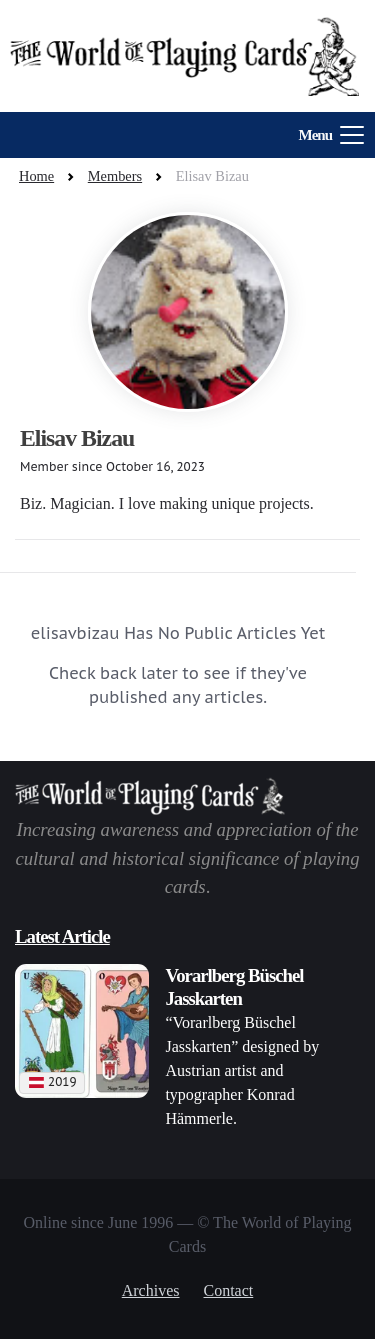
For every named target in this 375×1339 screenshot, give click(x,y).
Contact (229, 1290)
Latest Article (62, 936)
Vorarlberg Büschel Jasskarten (234, 987)
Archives (151, 1290)
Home (36, 176)
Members (115, 176)
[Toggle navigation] (325, 135)
